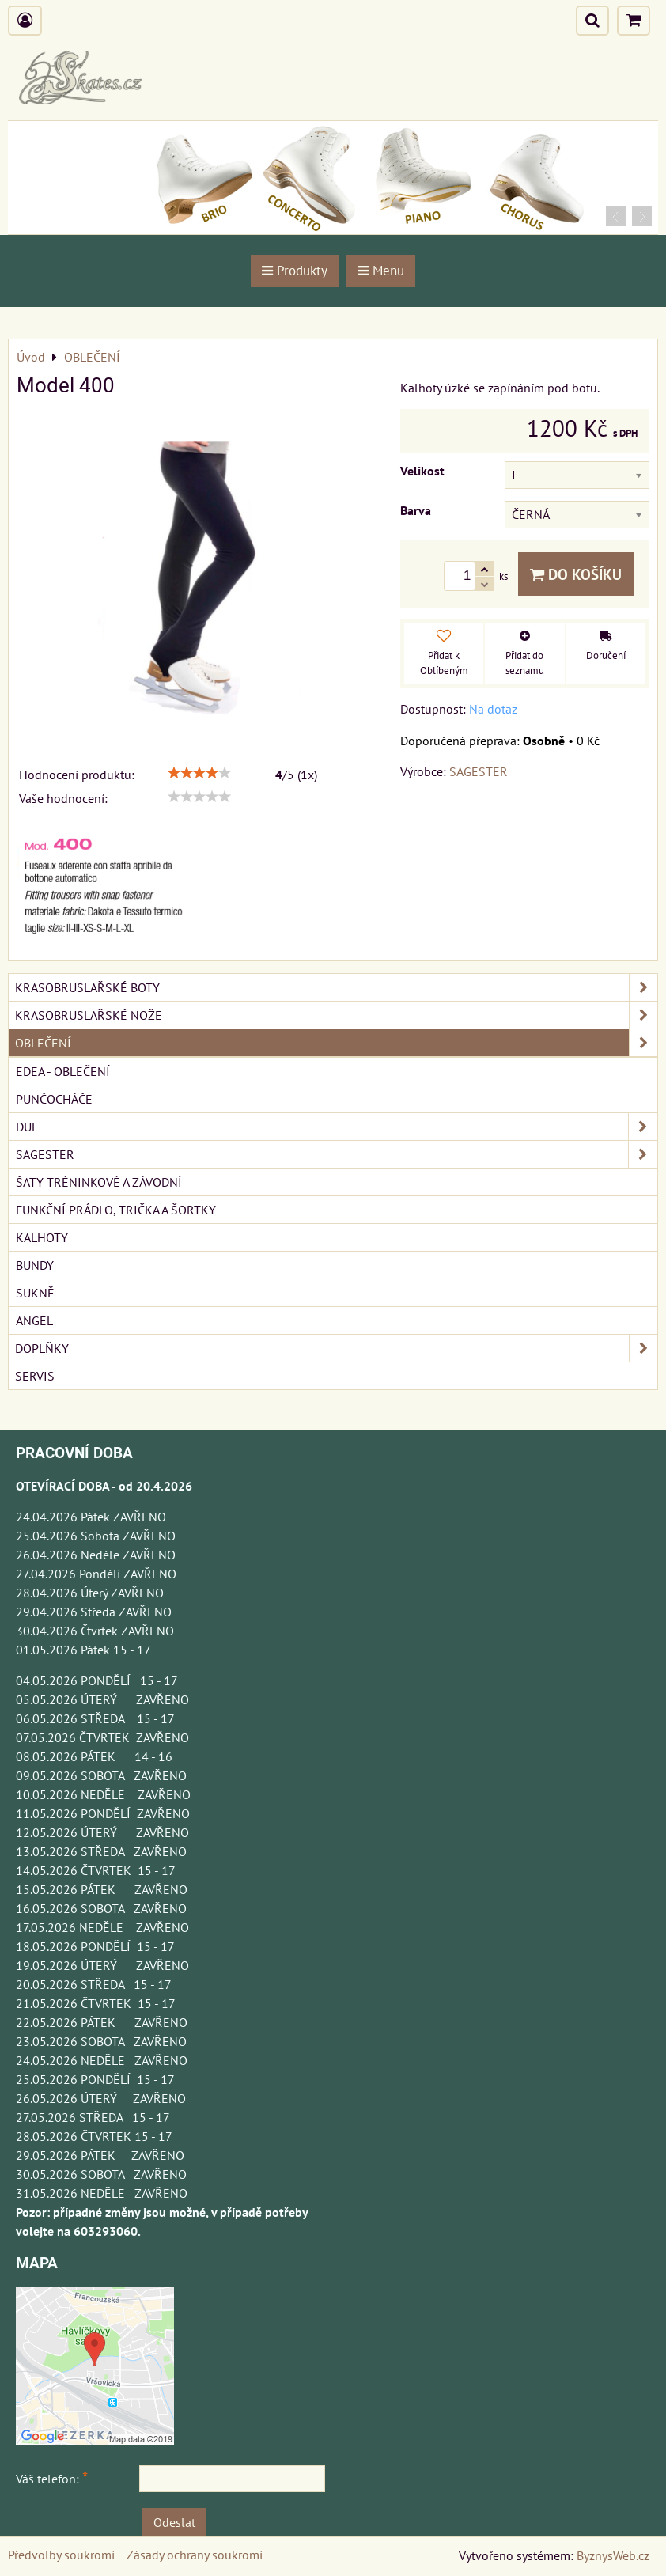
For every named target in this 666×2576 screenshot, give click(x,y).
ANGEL (34, 1320)
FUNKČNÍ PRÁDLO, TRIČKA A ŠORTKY (116, 1210)
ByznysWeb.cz (613, 2555)
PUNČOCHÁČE (54, 1099)
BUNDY (35, 1265)
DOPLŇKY (336, 1348)
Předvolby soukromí (61, 2555)
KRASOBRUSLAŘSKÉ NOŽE (336, 1015)
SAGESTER (336, 1154)
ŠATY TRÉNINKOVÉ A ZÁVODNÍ (99, 1182)
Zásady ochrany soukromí (195, 2555)
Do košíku (576, 574)
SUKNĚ (35, 1293)
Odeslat (174, 2522)
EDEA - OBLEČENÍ (63, 1071)
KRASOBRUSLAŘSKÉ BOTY (336, 987)
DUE (336, 1126)
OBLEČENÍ (336, 1042)
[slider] (199, 773)
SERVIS (35, 1376)
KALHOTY (42, 1237)
